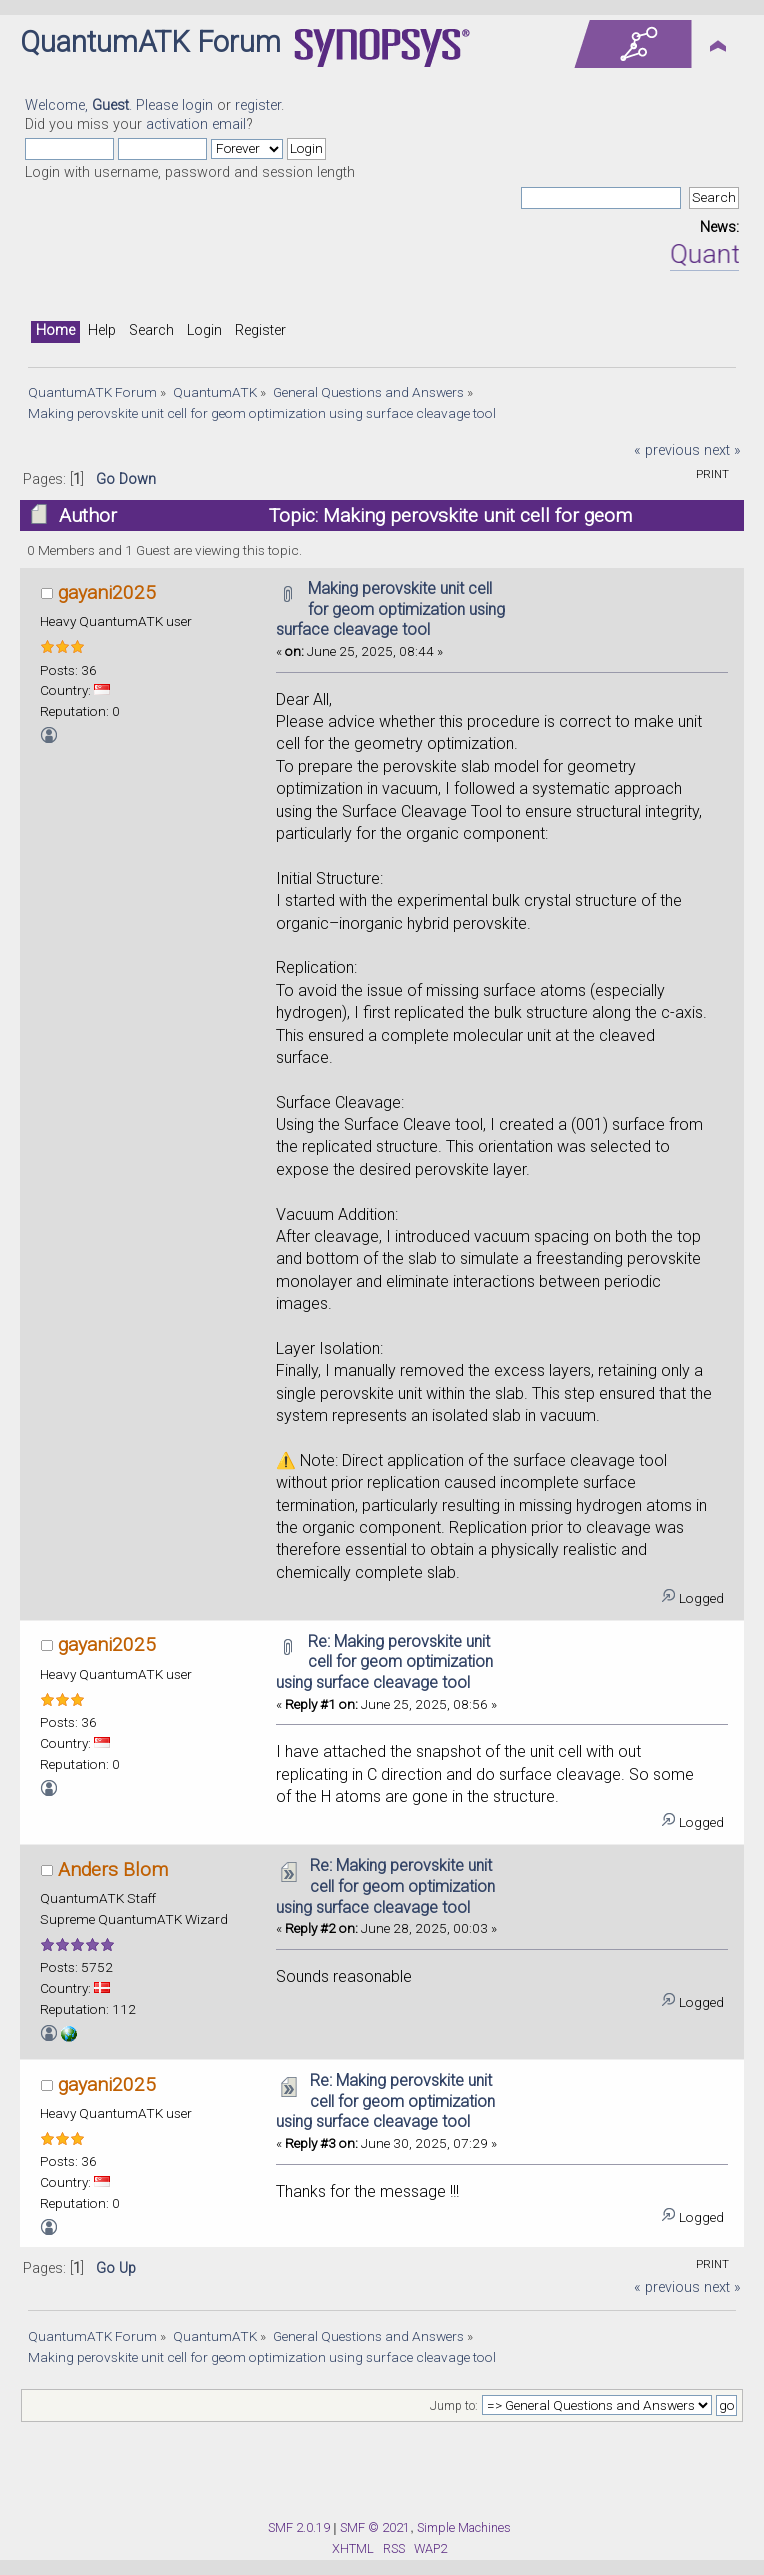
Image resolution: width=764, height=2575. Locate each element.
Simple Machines (464, 2527)
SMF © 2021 (375, 2527)
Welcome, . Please (103, 105)
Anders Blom (113, 1869)
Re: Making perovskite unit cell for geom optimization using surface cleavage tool (384, 1662)
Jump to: (454, 2406)
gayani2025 (107, 592)
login (197, 105)
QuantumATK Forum (150, 42)
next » (722, 450)
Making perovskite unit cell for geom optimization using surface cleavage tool (390, 609)
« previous (667, 450)
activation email (196, 124)
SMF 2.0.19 (299, 2527)
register (258, 105)
